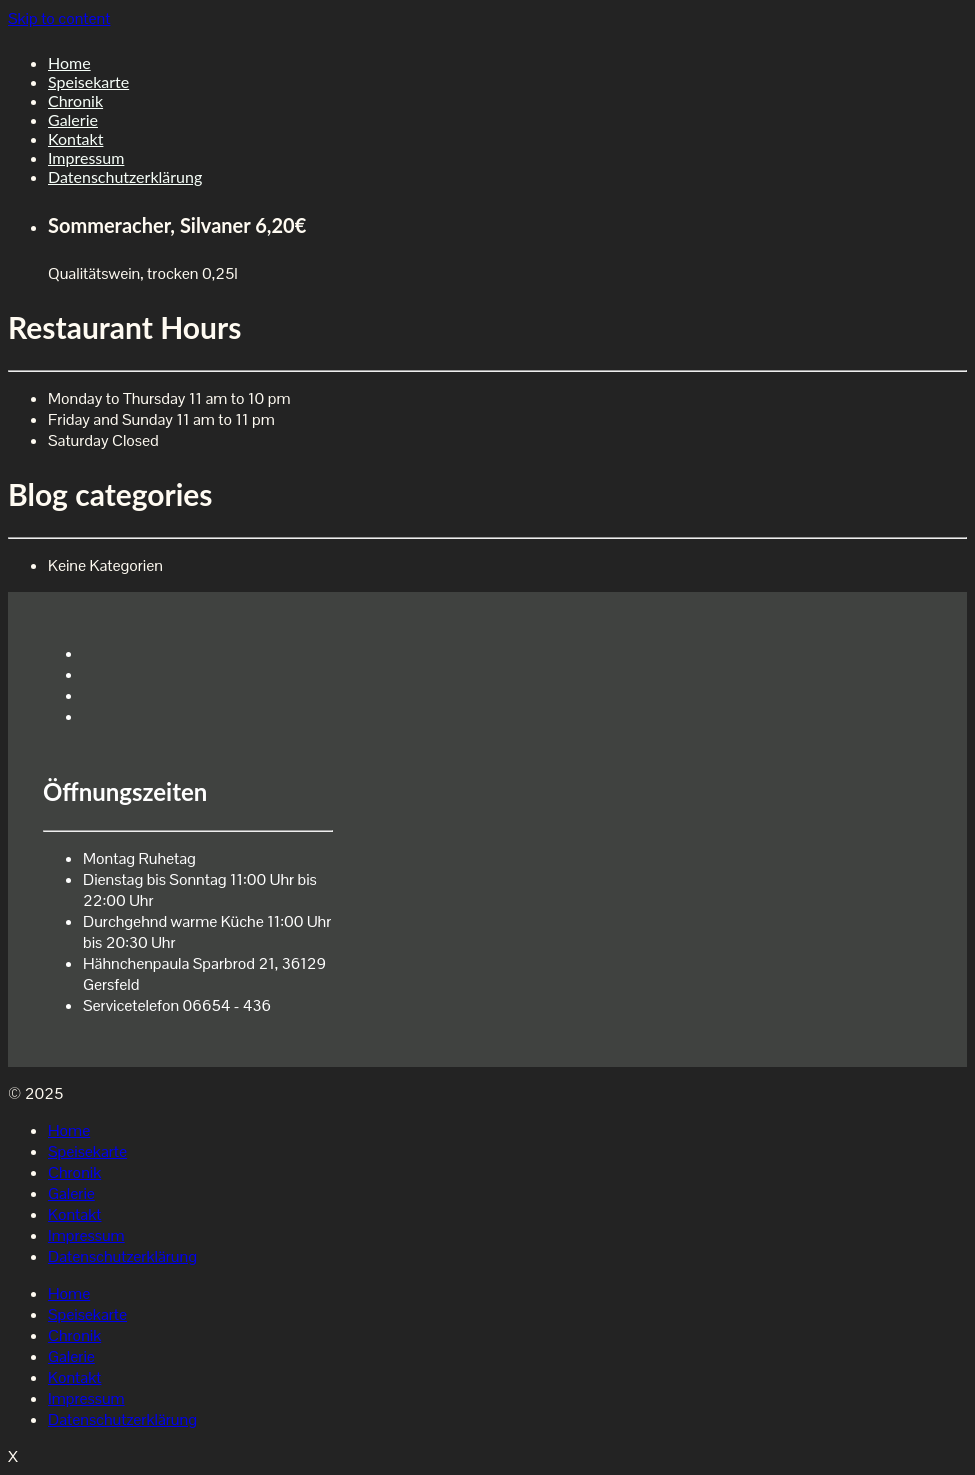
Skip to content (59, 18)
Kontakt (75, 138)
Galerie (73, 119)
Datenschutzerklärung (125, 176)
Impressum (86, 157)
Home (69, 62)
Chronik (75, 100)
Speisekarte (88, 81)
